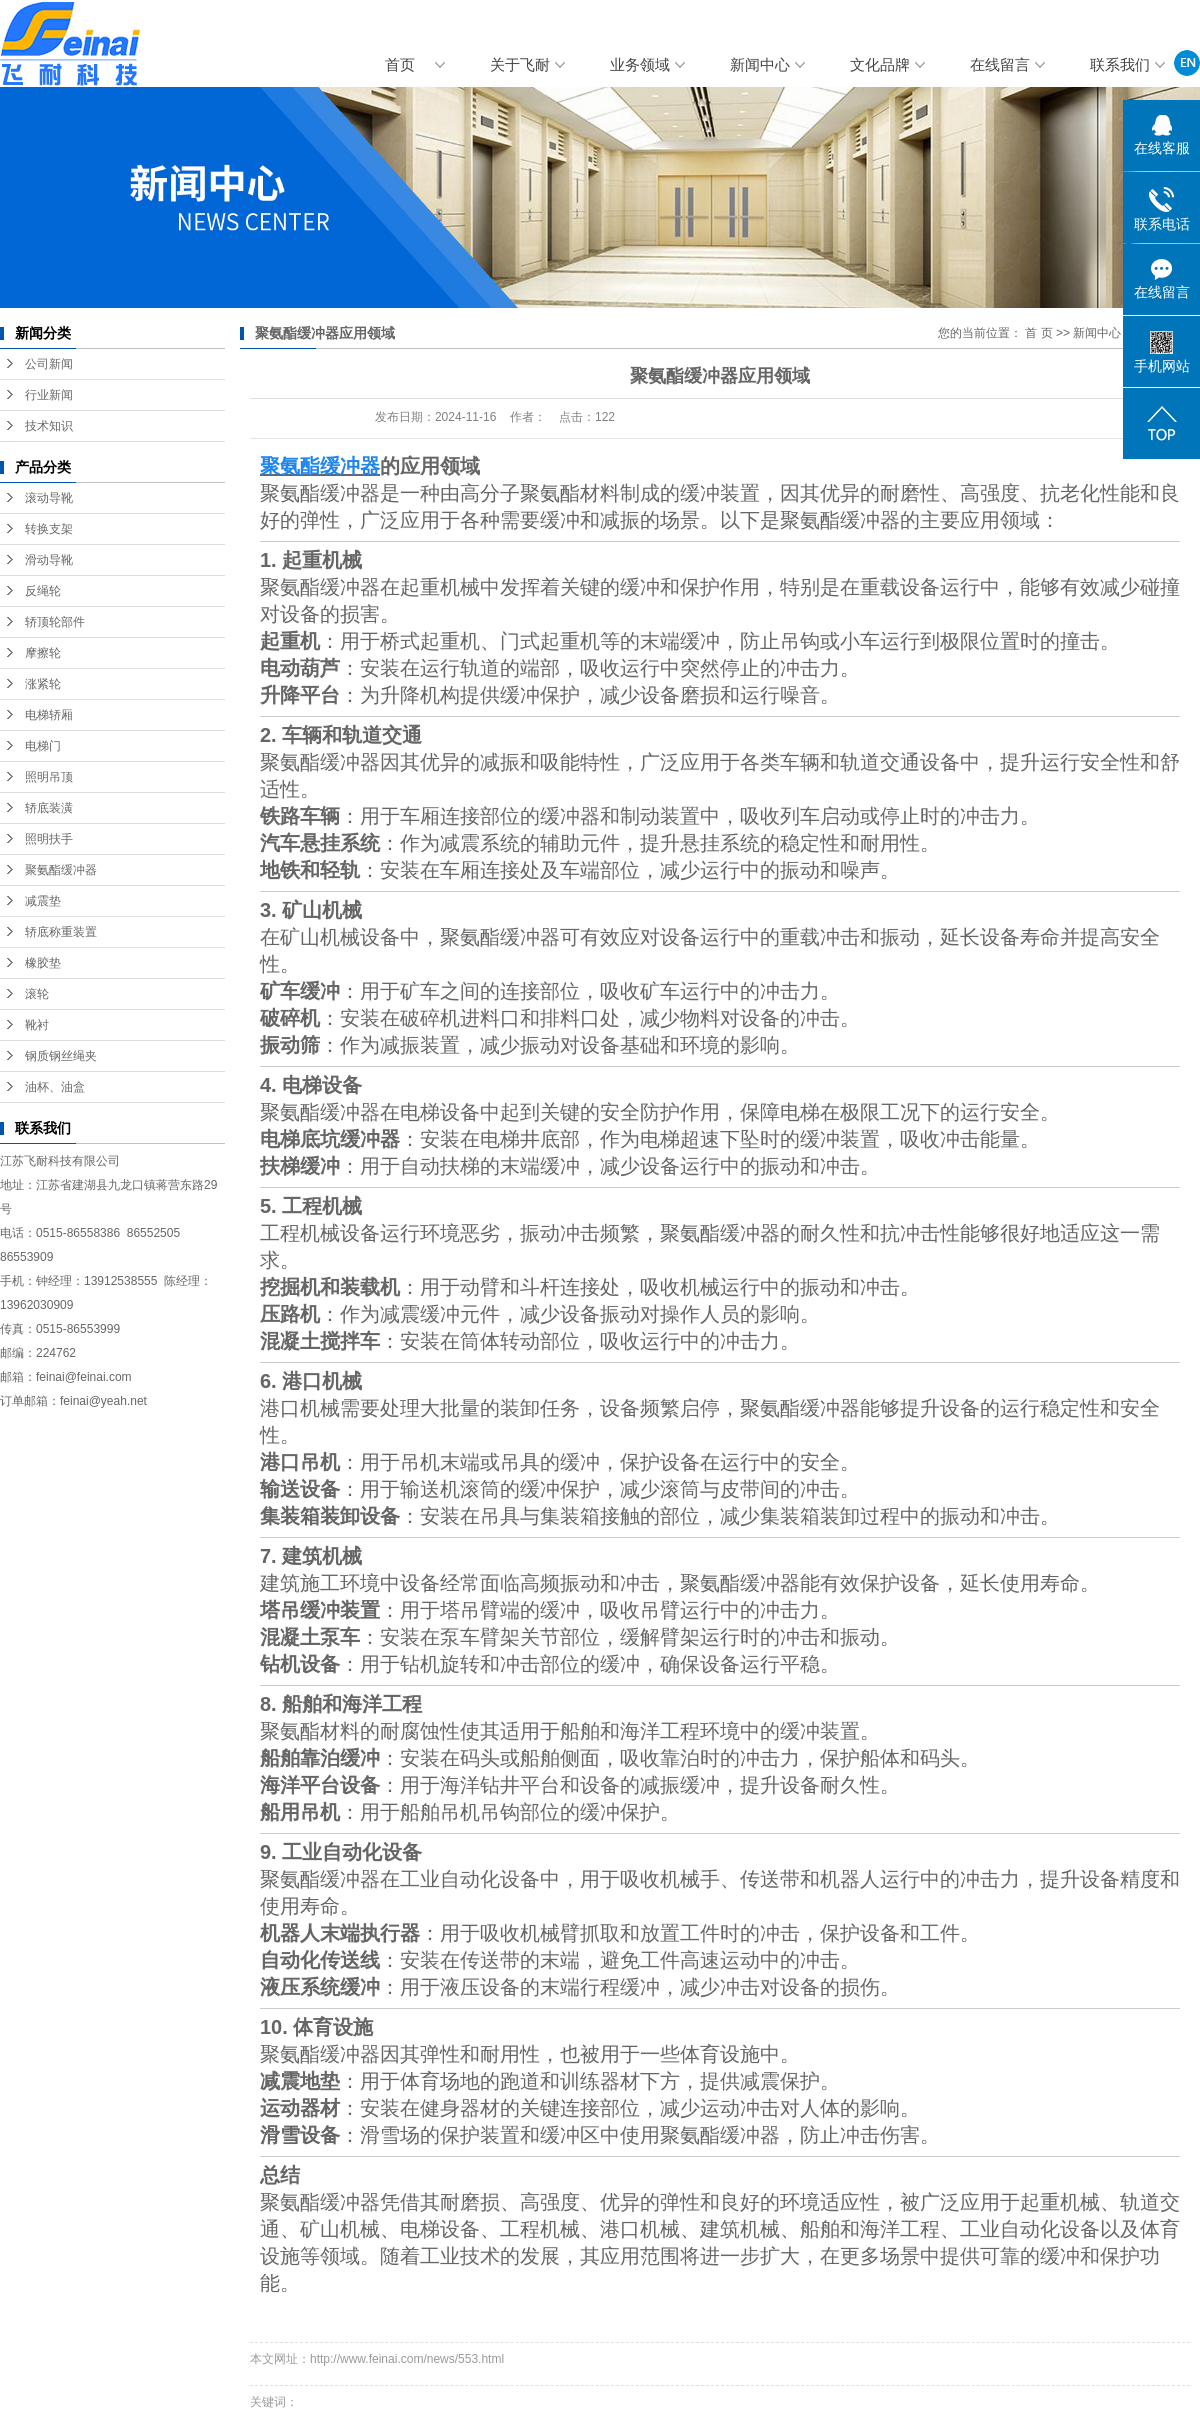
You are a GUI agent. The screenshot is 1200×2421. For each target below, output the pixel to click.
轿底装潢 (49, 808)
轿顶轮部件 (55, 622)
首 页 (1038, 333)
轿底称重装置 (61, 932)
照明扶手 (49, 839)
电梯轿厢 (49, 715)
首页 (400, 65)
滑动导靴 (49, 560)
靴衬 (37, 1025)
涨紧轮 (43, 684)
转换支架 (49, 529)
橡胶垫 (43, 963)
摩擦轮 (43, 653)
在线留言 (1000, 65)
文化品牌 (880, 65)
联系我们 (1120, 65)
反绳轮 (43, 591)
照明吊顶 (49, 777)
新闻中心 (760, 65)
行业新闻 (49, 395)
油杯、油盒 (55, 1087)
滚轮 (37, 994)
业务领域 (640, 65)
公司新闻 (49, 364)
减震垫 (43, 901)
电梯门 (43, 746)
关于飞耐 (520, 65)
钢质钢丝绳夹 (61, 1056)
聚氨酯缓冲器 (61, 870)
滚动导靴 (49, 498)
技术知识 (49, 426)
